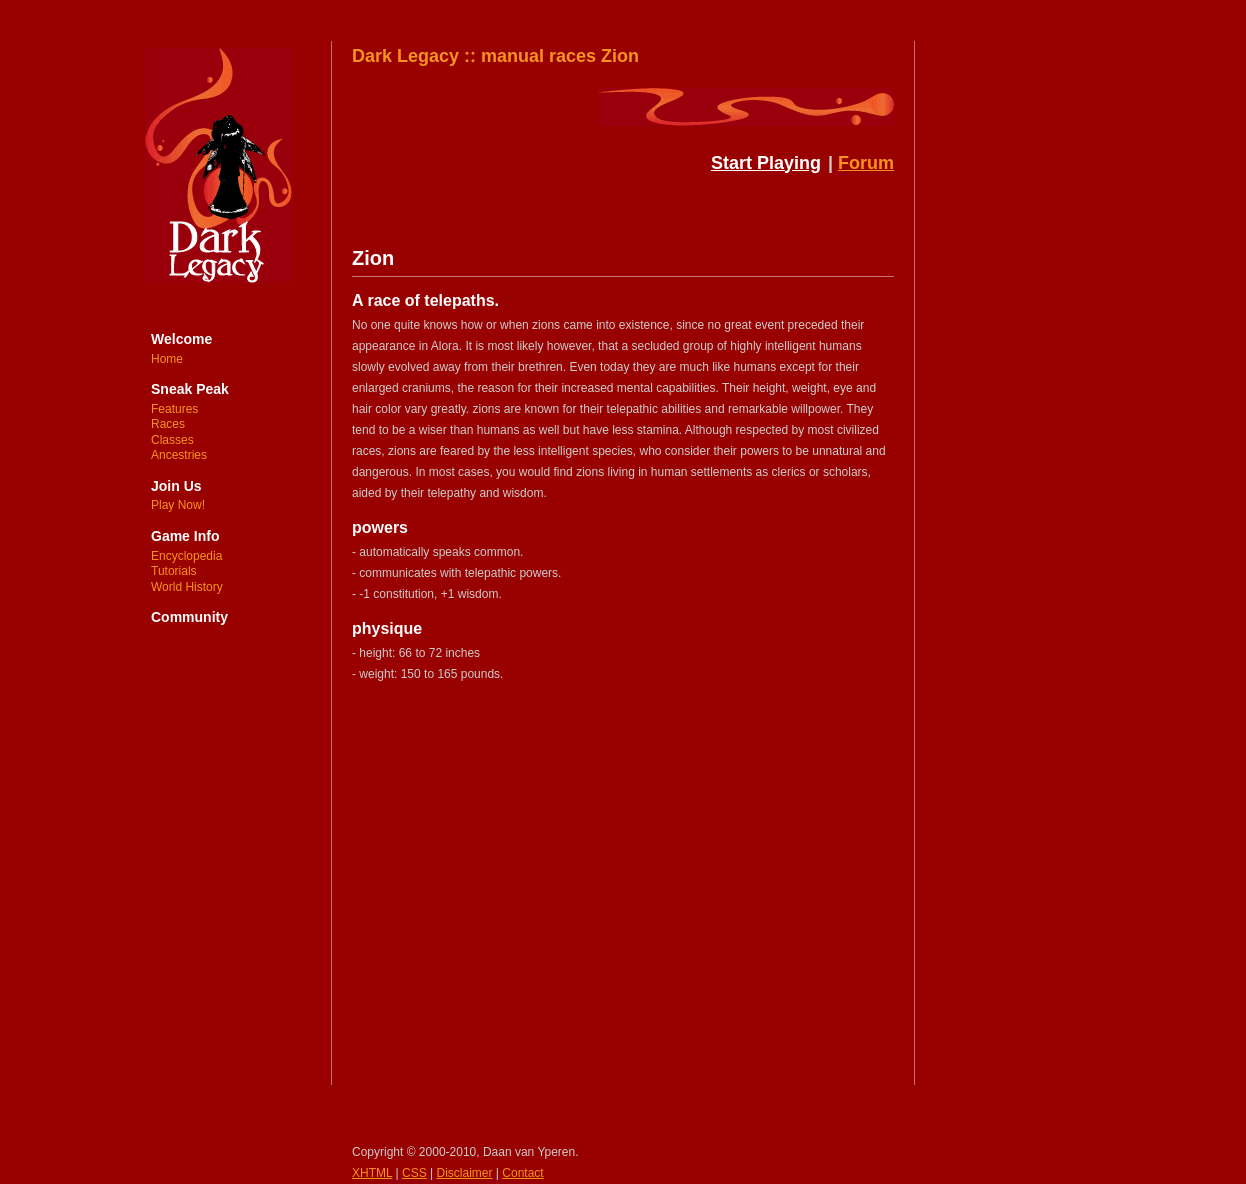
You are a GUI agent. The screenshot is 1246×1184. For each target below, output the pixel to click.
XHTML (372, 1173)
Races (168, 424)
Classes (172, 440)
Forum (866, 163)
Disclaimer (465, 1173)
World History (187, 587)
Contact (522, 1173)
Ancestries (179, 455)
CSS (414, 1173)
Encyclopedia (186, 556)
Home (167, 359)
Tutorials (174, 571)
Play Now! (178, 505)
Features (174, 409)
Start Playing (766, 163)
